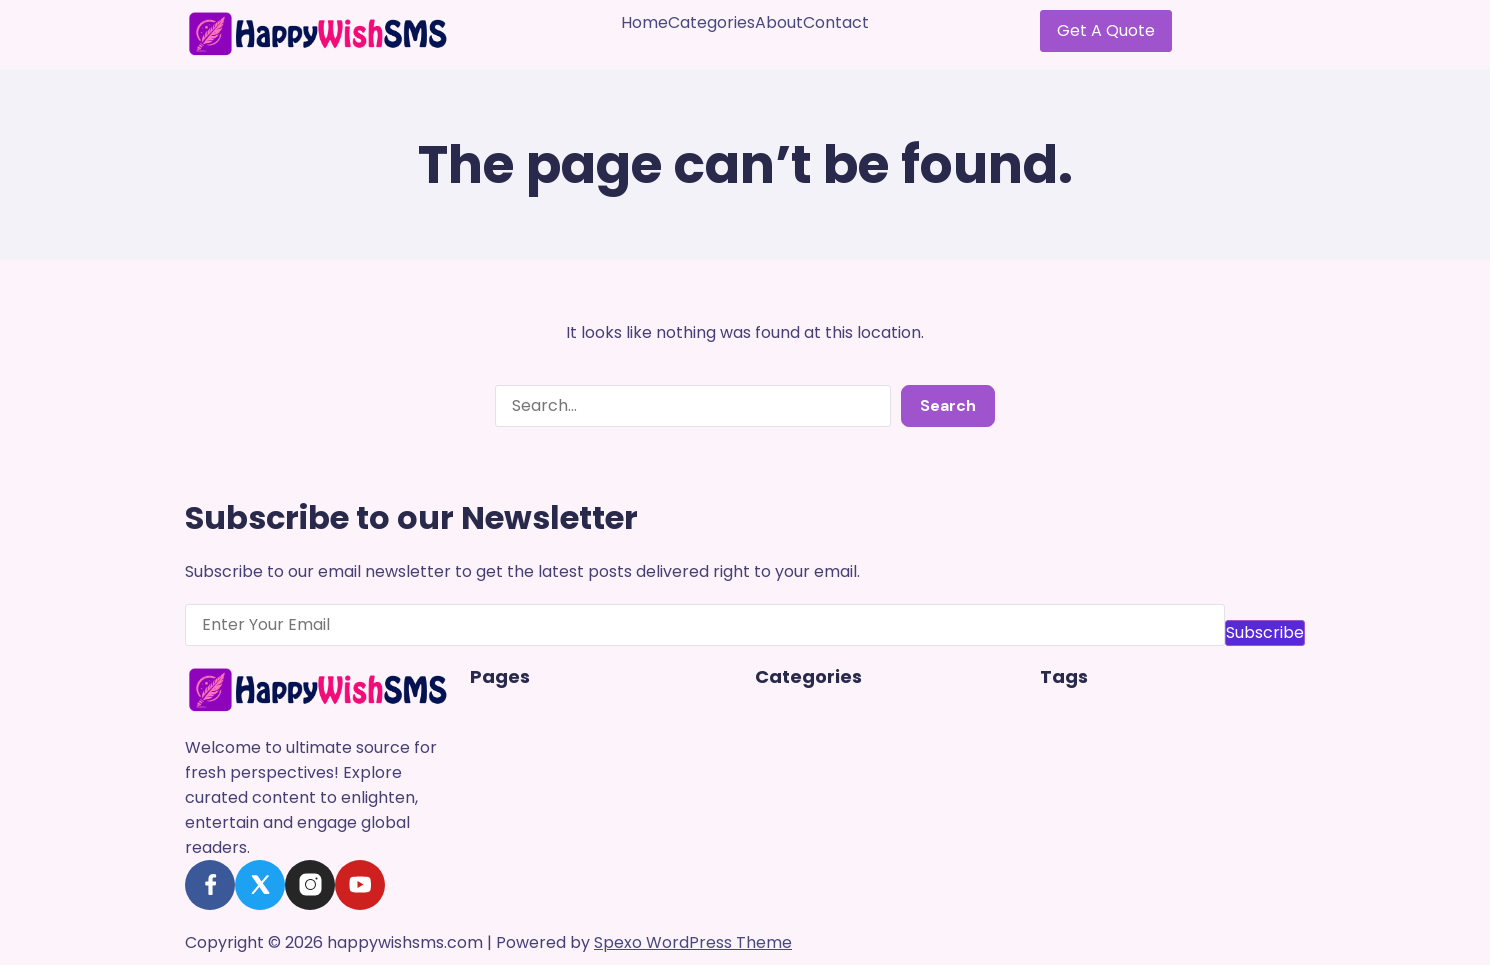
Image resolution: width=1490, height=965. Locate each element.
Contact (836, 22)
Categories (711, 22)
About (779, 22)
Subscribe (1265, 632)
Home (644, 22)
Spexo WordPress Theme (693, 942)
